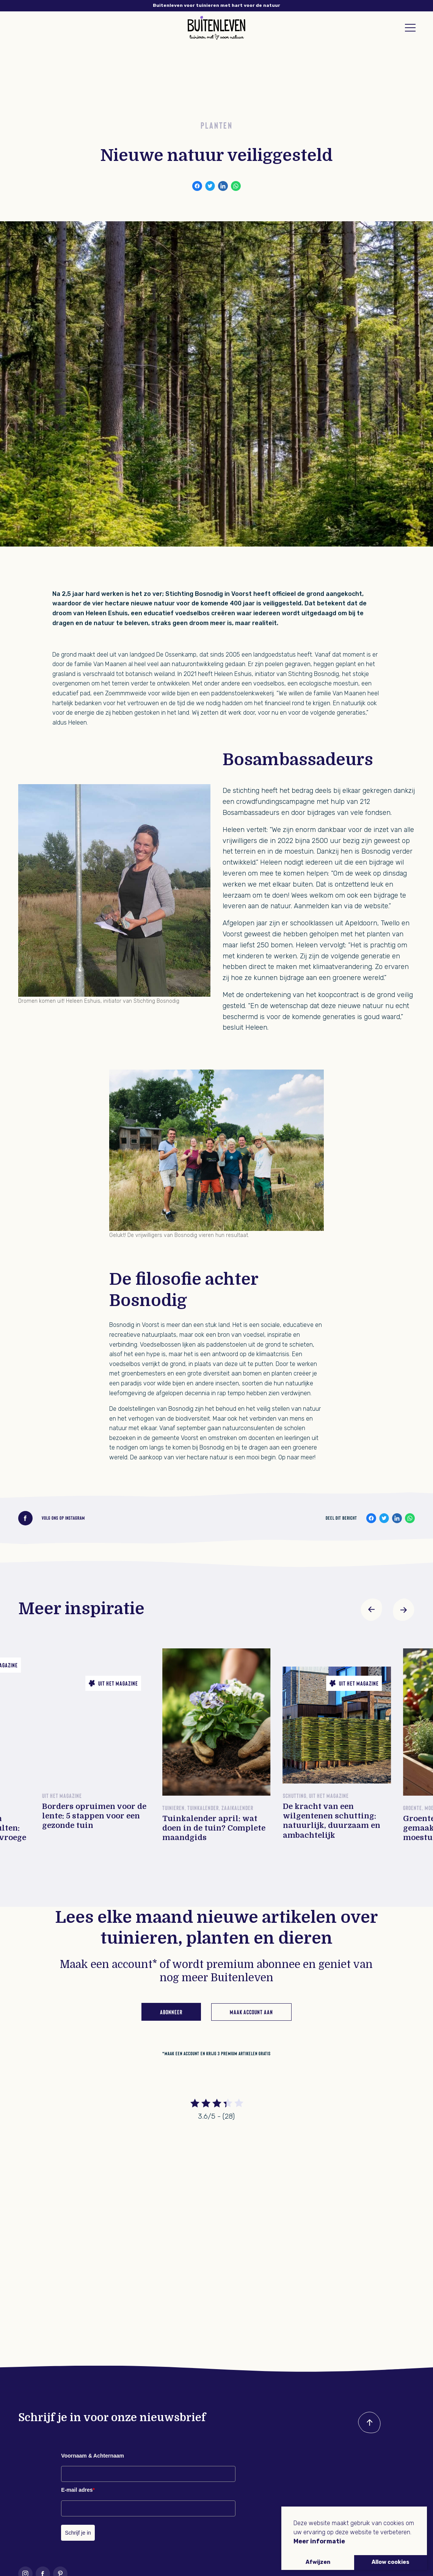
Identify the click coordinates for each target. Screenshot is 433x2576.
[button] (371, 1609)
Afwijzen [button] (318, 2562)
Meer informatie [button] (319, 2541)
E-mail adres (78, 2490)
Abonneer (171, 2011)
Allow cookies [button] (390, 2562)
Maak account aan (251, 2011)
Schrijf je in (78, 2533)
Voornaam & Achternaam (92, 2456)
